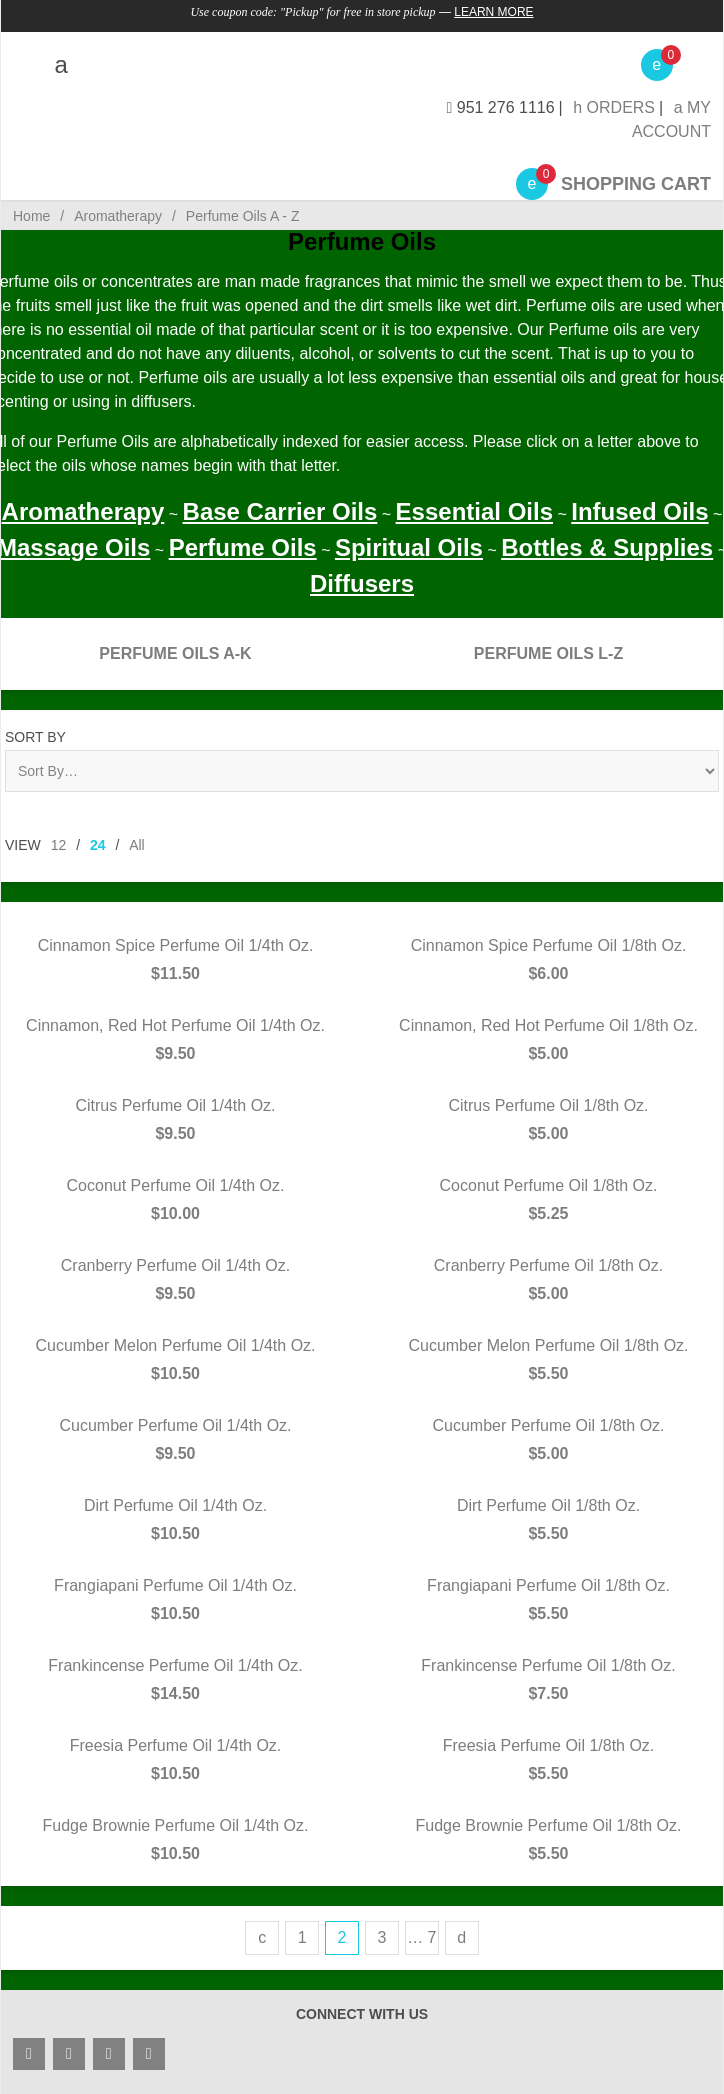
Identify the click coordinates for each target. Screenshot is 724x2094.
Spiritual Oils (409, 547)
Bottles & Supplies (607, 547)
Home (31, 216)
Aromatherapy (83, 511)
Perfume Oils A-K (175, 653)
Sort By (35, 737)
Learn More (493, 12)
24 (98, 845)
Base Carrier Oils (280, 511)
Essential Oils (474, 511)
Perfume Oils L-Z (548, 653)
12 (59, 845)
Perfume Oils (243, 547)
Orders (614, 107)
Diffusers (362, 583)
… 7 (421, 1937)
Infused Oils (639, 511)
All (137, 845)
